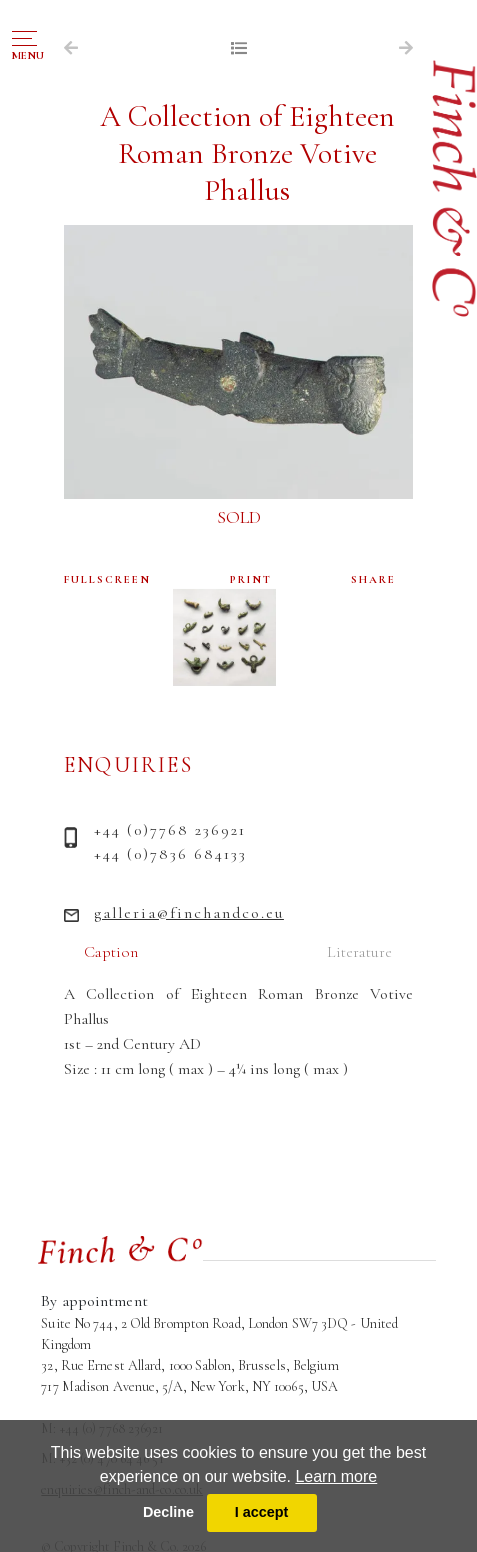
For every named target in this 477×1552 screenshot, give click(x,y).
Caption (111, 952)
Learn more (336, 1476)
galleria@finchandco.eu (189, 913)
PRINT (251, 579)
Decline (168, 1512)
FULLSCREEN (107, 579)
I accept (262, 1512)
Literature (359, 952)
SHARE (373, 579)
